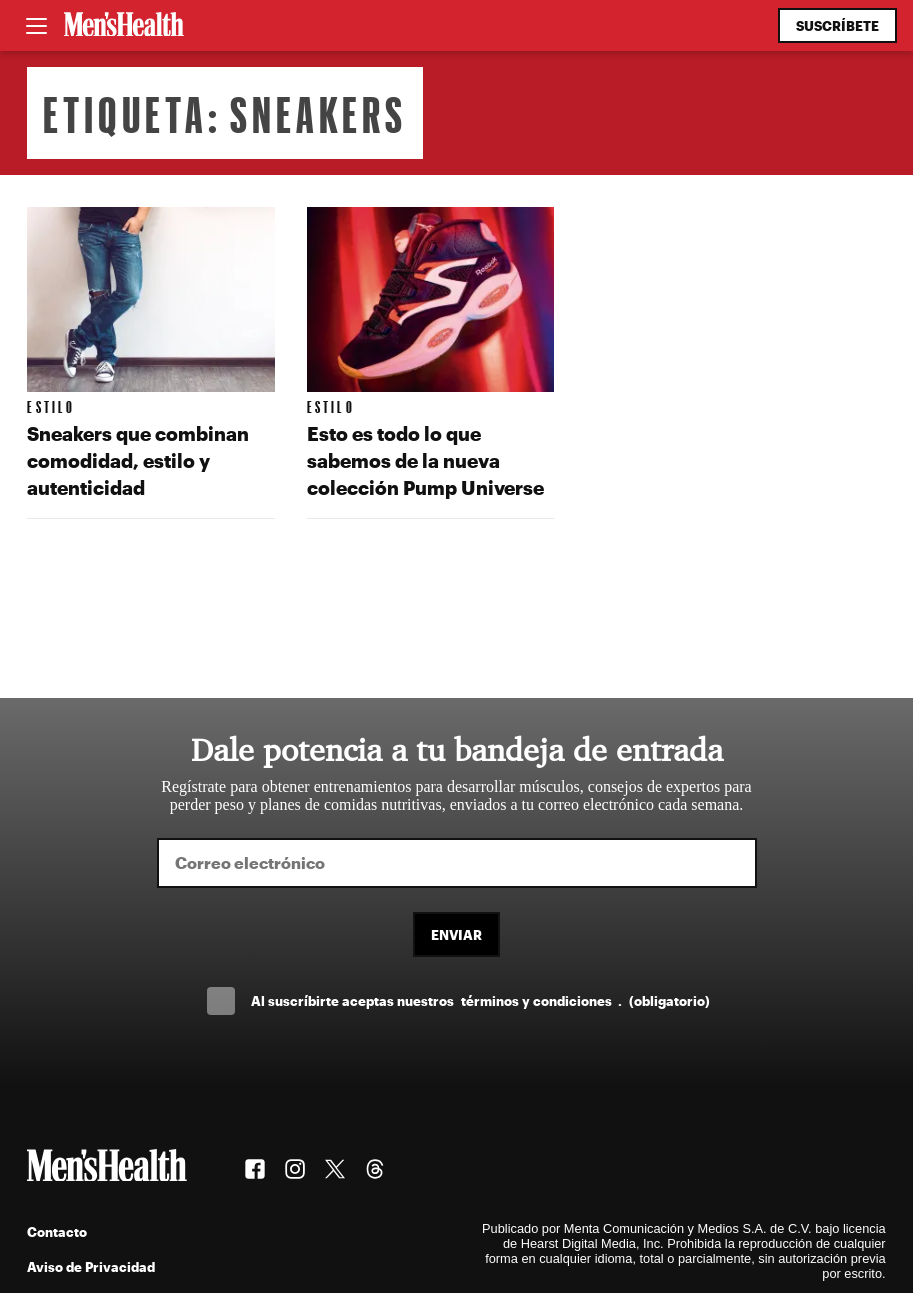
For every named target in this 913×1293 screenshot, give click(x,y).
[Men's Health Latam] (124, 26)
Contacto (57, 1231)
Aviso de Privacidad (91, 1266)
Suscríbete (837, 25)
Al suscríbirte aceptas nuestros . (480, 1000)
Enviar (456, 934)
